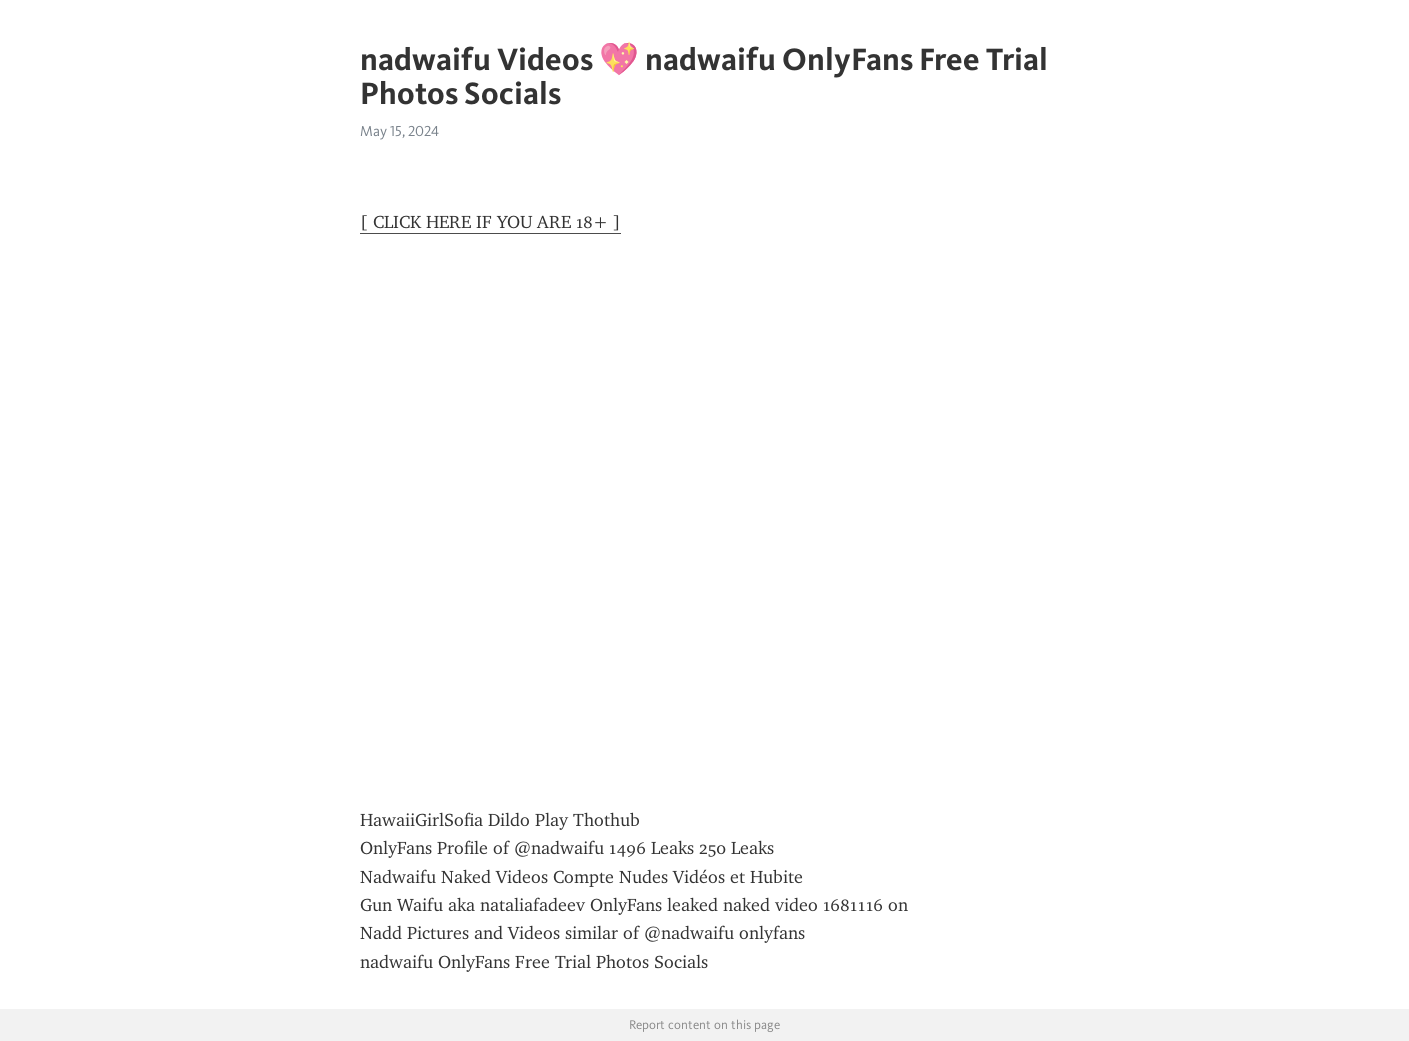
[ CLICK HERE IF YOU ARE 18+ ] (490, 222)
